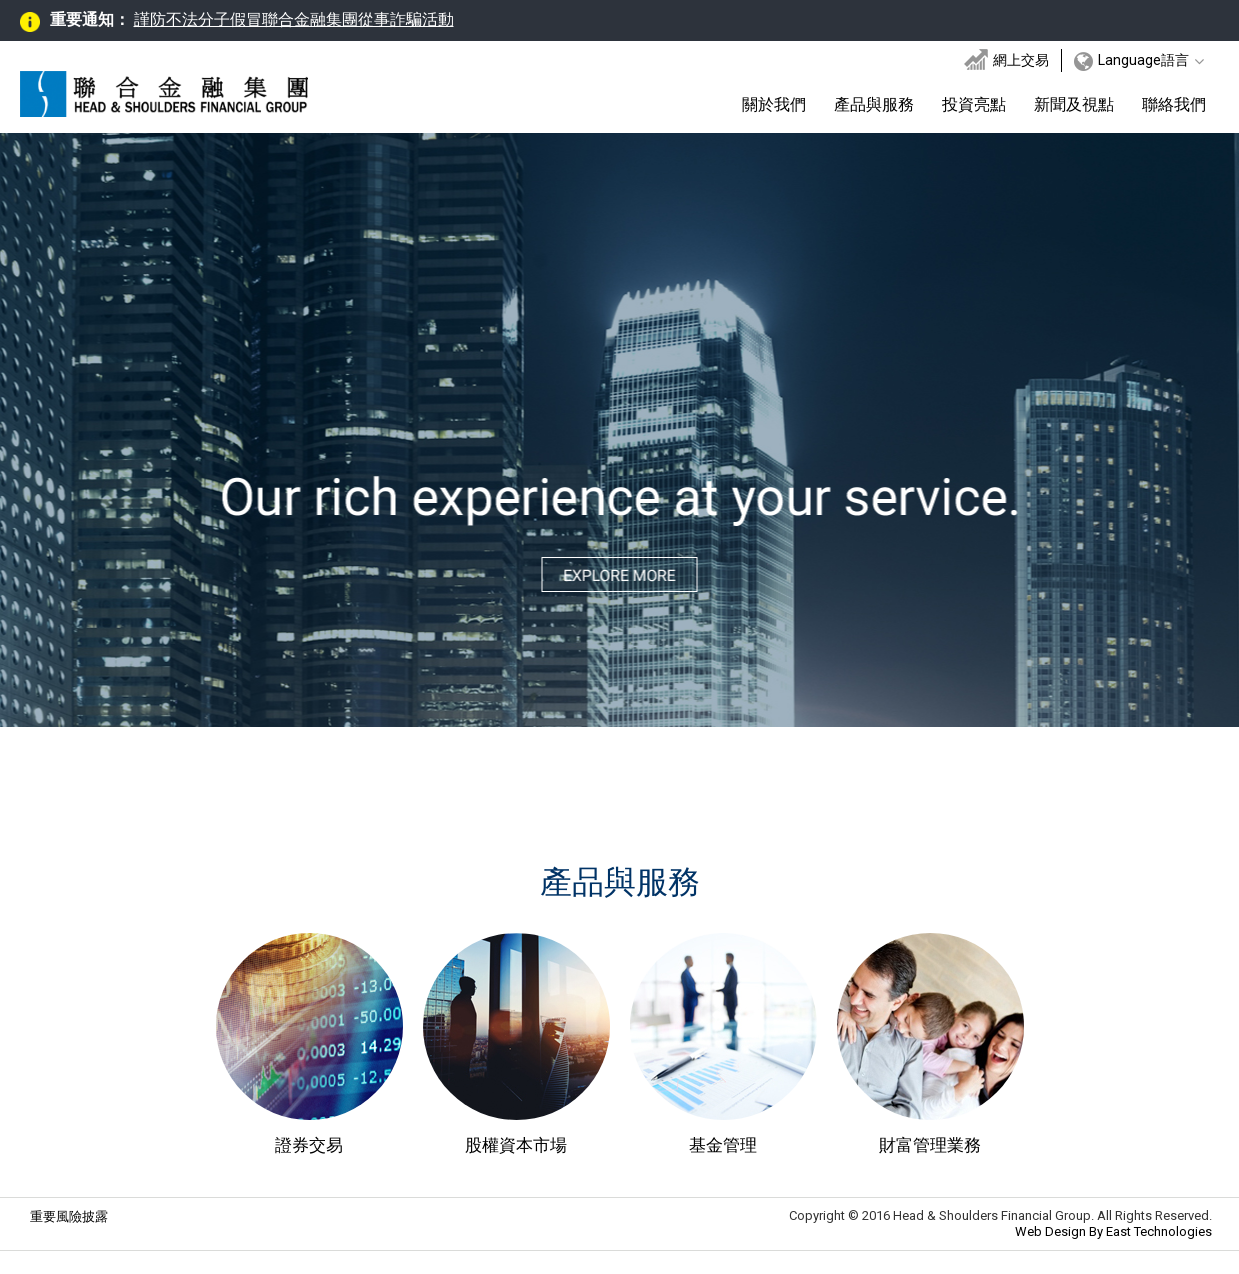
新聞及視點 (1074, 104)
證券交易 (309, 1145)
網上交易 (1006, 60)
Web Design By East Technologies (1113, 1231)
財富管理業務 (930, 1145)
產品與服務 (874, 104)
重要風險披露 (69, 1216)
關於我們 (774, 104)
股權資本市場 (516, 1145)
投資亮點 (974, 104)
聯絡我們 (1174, 104)
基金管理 (723, 1145)
